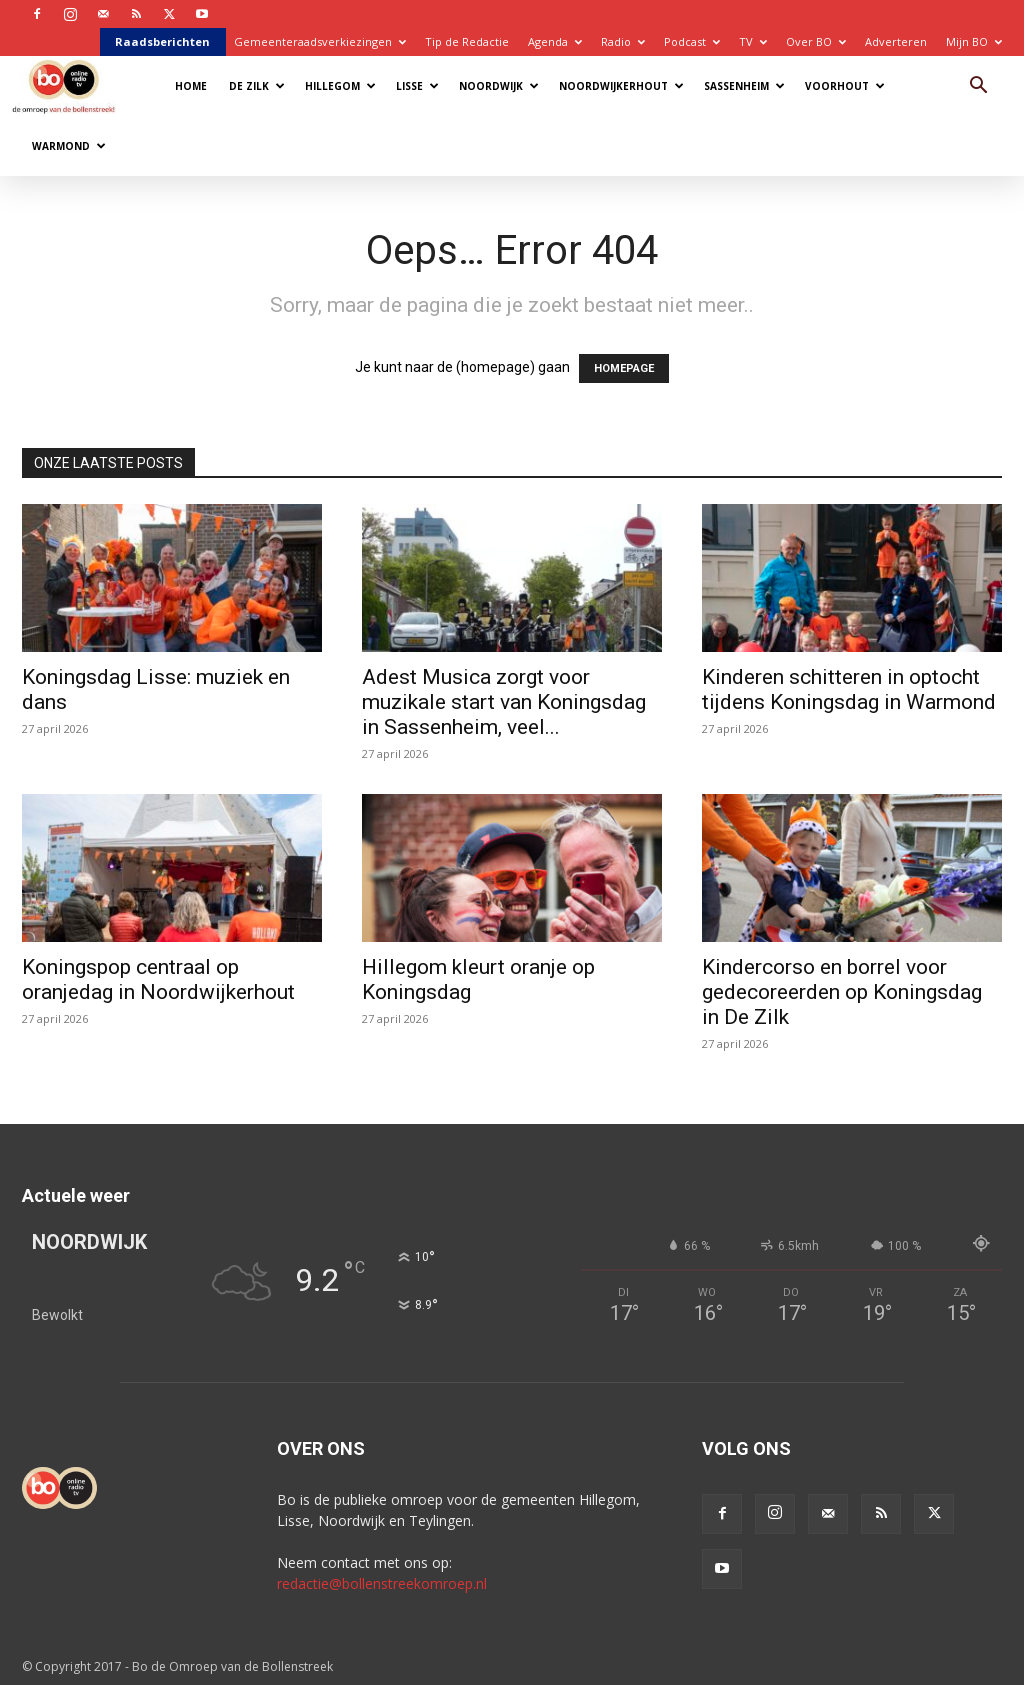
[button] (978, 87)
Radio (623, 41)
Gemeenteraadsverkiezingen (320, 41)
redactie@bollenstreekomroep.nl (382, 1583)
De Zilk (257, 86)
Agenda (555, 41)
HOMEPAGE (624, 368)
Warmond (69, 146)
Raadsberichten (162, 41)
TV (753, 41)
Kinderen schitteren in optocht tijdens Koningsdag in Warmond (849, 689)
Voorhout (845, 86)
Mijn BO (974, 41)
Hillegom (340, 86)
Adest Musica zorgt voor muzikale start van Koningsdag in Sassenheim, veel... (504, 702)
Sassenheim (744, 86)
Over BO (816, 41)
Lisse (417, 86)
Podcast (692, 41)
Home (191, 86)
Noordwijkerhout (621, 86)
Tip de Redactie (467, 41)
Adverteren (896, 41)
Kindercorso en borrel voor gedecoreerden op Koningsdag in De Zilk (842, 992)
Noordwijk (499, 86)
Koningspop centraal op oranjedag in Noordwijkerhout (158, 979)
